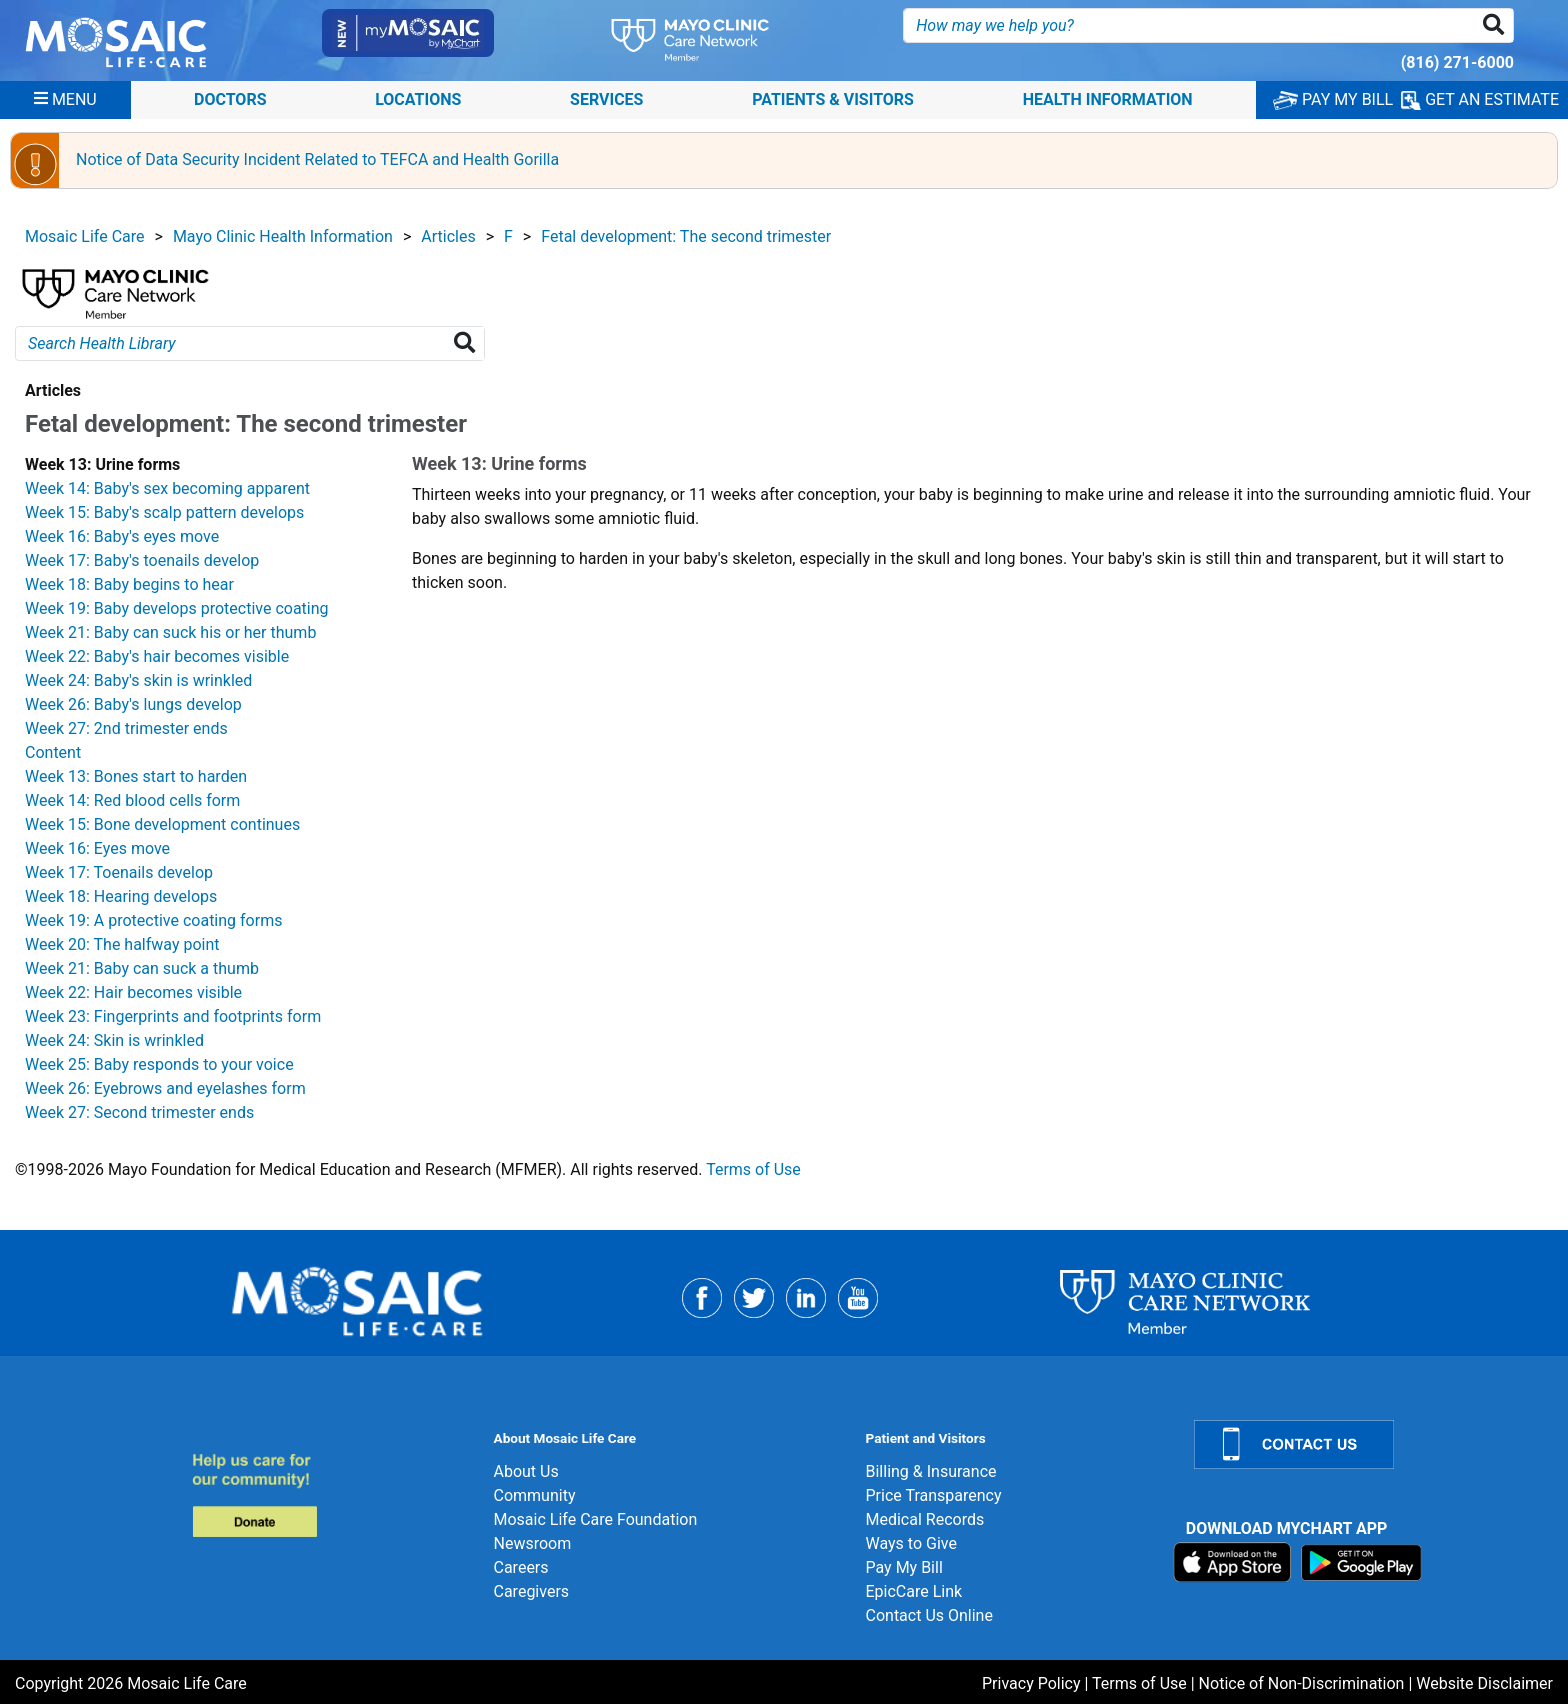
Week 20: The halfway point (122, 944)
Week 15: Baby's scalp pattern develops (164, 512)
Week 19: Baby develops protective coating (177, 608)
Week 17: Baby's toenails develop (142, 560)
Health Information (1108, 99)
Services (606, 99)
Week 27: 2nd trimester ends (126, 728)
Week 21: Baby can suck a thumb (142, 968)
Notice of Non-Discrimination (1302, 1683)
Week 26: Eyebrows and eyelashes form (165, 1088)
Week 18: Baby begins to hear (129, 584)
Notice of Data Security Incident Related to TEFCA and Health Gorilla (317, 159)
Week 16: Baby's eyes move (122, 536)
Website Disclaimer (1484, 1683)
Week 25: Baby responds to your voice (159, 1064)
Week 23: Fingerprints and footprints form (173, 1016)
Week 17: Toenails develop (119, 872)
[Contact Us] (1369, 1444)
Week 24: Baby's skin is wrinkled (138, 680)
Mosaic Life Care (85, 236)
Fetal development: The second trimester (686, 236)
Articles (448, 236)
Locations (418, 99)
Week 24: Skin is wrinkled (114, 1040)
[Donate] (330, 1494)
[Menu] (65, 100)
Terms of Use (753, 1169)
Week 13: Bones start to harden (136, 776)
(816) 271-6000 (1457, 62)
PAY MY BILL (1333, 99)
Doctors (230, 99)
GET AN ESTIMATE (1480, 100)
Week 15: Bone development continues (162, 824)
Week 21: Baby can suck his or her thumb (170, 632)
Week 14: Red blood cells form (132, 800)
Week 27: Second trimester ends (139, 1112)
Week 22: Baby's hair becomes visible (157, 656)
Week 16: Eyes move (97, 848)
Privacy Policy (1031, 1683)
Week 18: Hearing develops (121, 896)
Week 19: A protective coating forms (153, 920)
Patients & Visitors (833, 99)
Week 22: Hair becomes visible (133, 992)
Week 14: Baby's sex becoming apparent (167, 488)
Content (53, 752)
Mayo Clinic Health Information (283, 236)
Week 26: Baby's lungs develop (133, 704)
